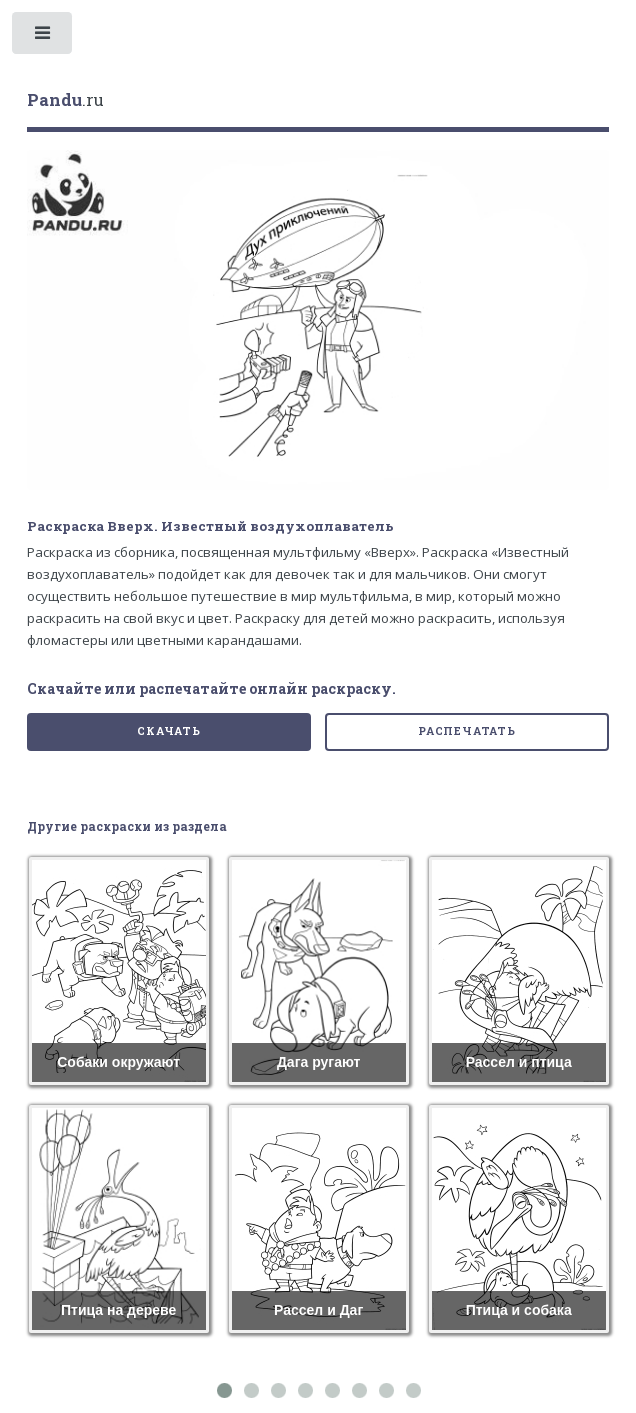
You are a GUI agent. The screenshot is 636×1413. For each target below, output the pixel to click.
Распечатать (467, 731)
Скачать (169, 731)
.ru (65, 100)
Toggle (43, 37)
